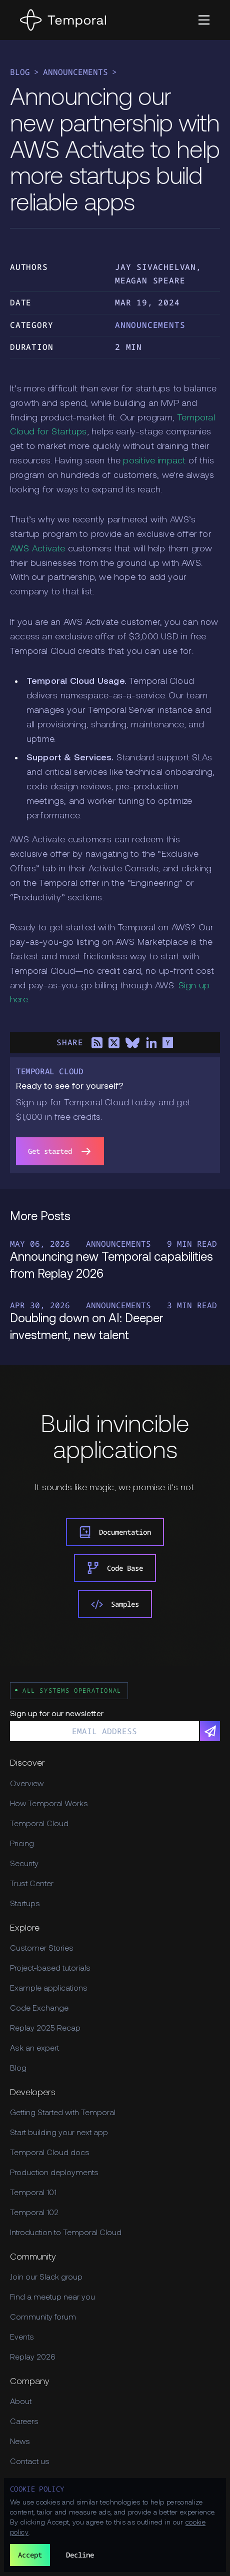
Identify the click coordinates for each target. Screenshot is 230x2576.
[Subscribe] (210, 1731)
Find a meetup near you (52, 2298)
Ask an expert (34, 2049)
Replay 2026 (33, 2358)
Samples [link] (115, 1604)
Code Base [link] (115, 1568)
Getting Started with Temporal (63, 2113)
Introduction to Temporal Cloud (66, 2233)
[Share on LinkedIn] (151, 1042)
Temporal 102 (34, 2213)
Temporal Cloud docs (50, 2153)
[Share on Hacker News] (168, 1042)
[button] (204, 20)
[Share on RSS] (97, 1042)
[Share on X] (114, 1042)
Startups (25, 1904)
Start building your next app (59, 2133)
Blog (20, 71)
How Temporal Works (49, 1804)
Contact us (30, 2462)
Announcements (75, 71)
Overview (27, 1784)
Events (22, 2338)
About (21, 2402)
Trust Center (32, 1884)
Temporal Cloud (39, 1824)
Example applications (49, 1989)
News (20, 2442)
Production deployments (54, 2173)
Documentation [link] (115, 1532)
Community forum (43, 2318)
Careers (24, 2422)
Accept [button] (30, 2555)
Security (24, 1864)
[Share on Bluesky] (133, 1042)
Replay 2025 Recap (45, 2029)
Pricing (22, 1844)
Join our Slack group (46, 2278)
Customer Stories (42, 1949)
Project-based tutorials (50, 1969)
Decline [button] (80, 2555)
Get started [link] (60, 1151)
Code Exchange (39, 2009)
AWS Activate (37, 549)
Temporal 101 (33, 2193)
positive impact (154, 461)
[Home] (63, 20)
